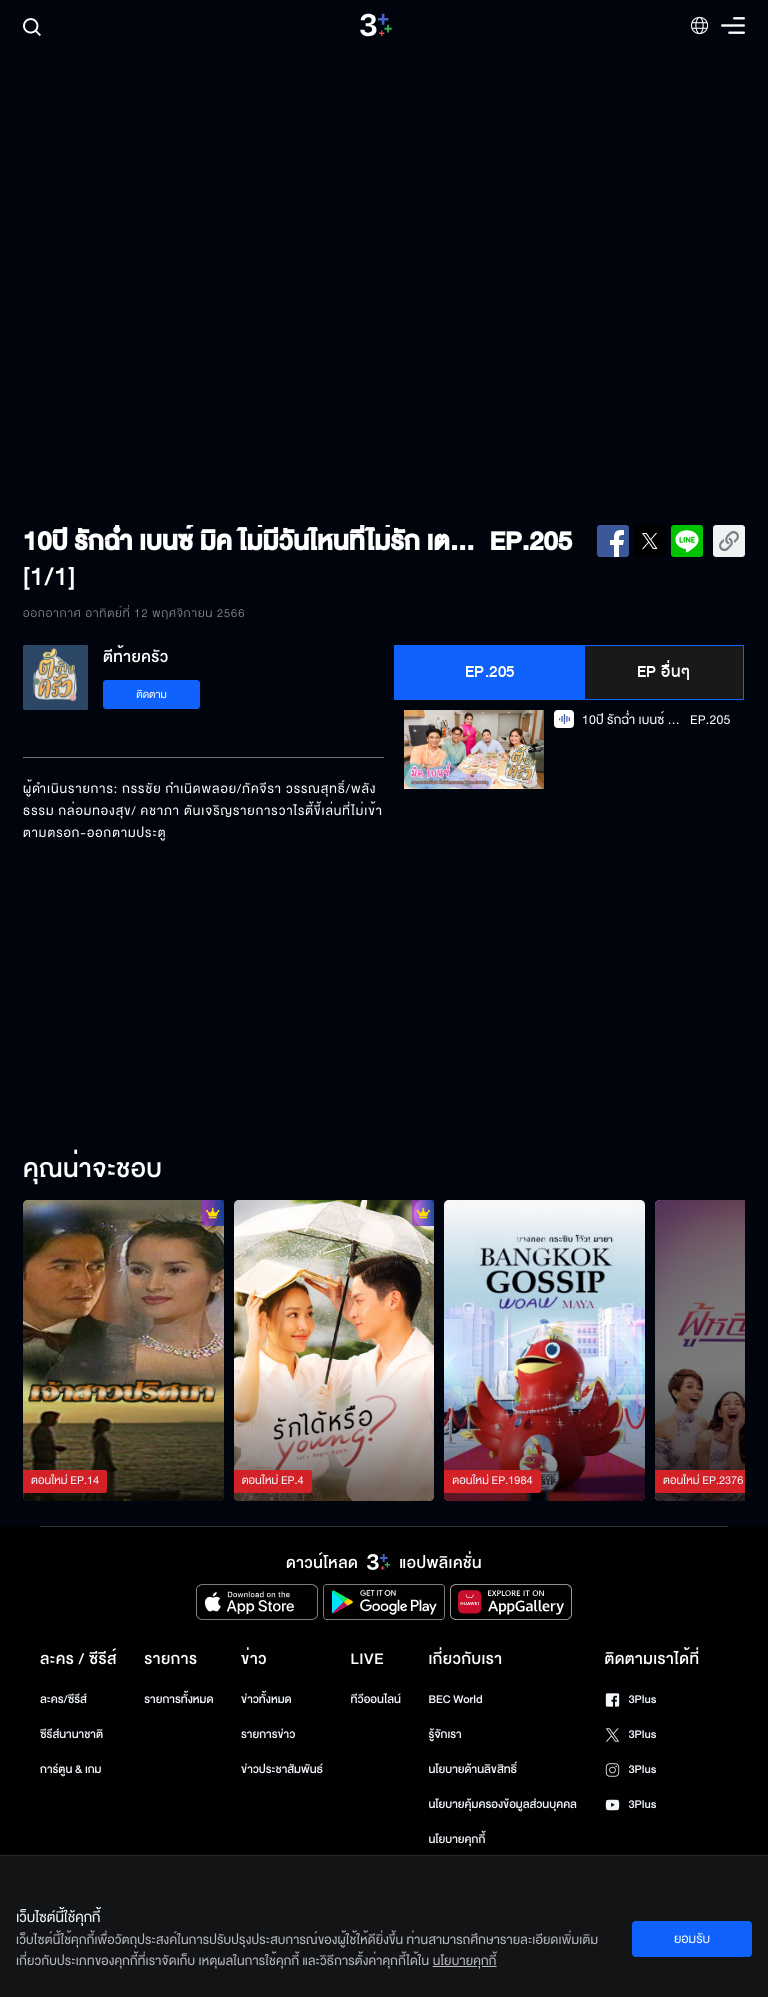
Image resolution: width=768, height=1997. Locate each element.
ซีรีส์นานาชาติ (71, 1734)
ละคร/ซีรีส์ (63, 1699)
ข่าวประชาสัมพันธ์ (282, 1769)
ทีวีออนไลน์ (376, 1699)
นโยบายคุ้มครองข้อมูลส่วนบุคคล (502, 1804)
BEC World (455, 1699)
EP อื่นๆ (664, 672)
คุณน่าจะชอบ (92, 1170)
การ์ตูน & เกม (71, 1769)
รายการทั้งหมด (178, 1699)
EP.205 (490, 672)
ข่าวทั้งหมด (266, 1699)
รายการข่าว (268, 1734)
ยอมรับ (692, 1939)
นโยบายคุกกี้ (456, 1839)
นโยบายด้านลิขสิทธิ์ (472, 1769)
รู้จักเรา (444, 1734)
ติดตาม (151, 694)
